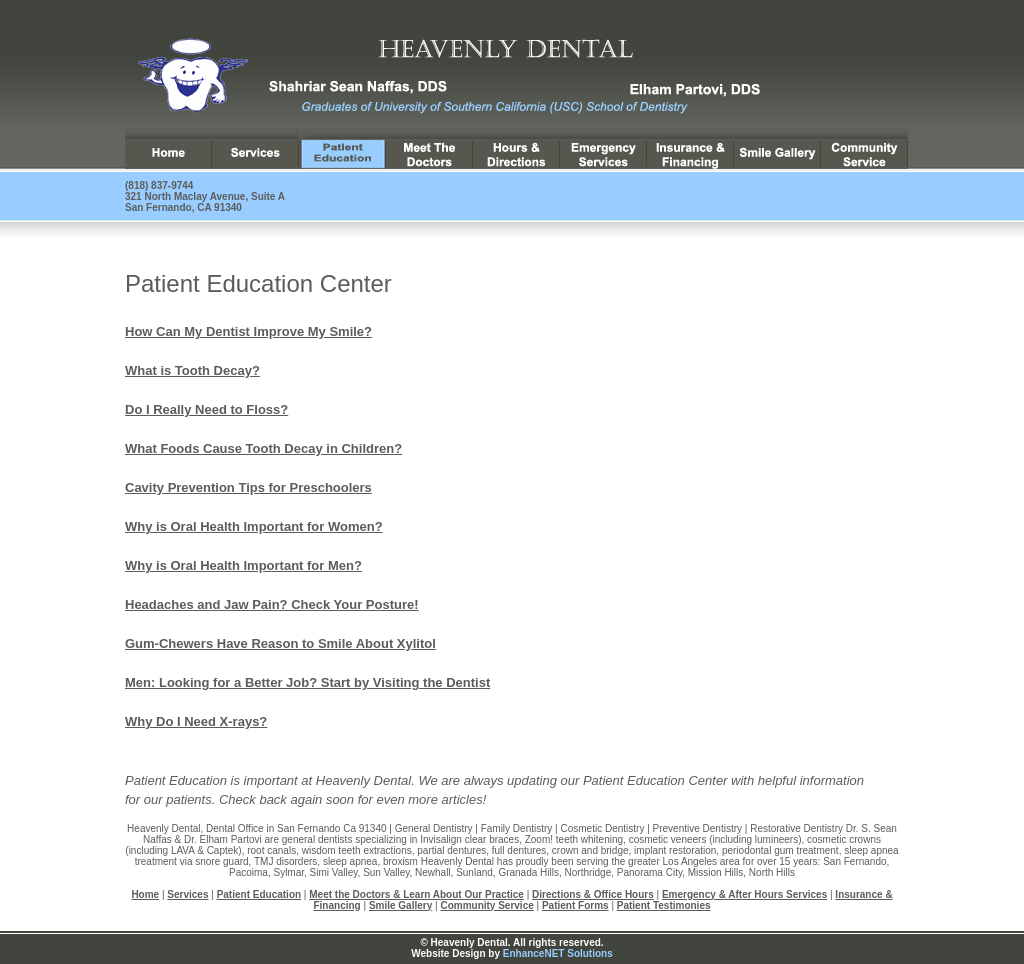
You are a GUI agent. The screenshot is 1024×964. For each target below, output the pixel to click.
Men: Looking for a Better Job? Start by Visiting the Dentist (307, 682)
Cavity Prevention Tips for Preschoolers (248, 487)
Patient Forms (575, 905)
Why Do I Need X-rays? (196, 721)
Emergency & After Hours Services (744, 894)
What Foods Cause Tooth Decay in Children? (263, 448)
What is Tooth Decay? (192, 370)
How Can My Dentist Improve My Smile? (248, 331)
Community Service (486, 905)
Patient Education (259, 894)
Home (145, 894)
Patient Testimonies (664, 905)
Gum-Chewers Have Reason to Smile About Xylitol (280, 643)
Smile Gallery (400, 905)
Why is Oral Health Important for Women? (254, 526)
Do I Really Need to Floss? (206, 409)
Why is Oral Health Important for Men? (243, 565)
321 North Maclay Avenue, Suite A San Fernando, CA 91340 (205, 202)
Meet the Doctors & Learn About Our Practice (416, 894)
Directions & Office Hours (593, 894)
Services (187, 894)
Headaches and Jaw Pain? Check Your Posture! (272, 604)
